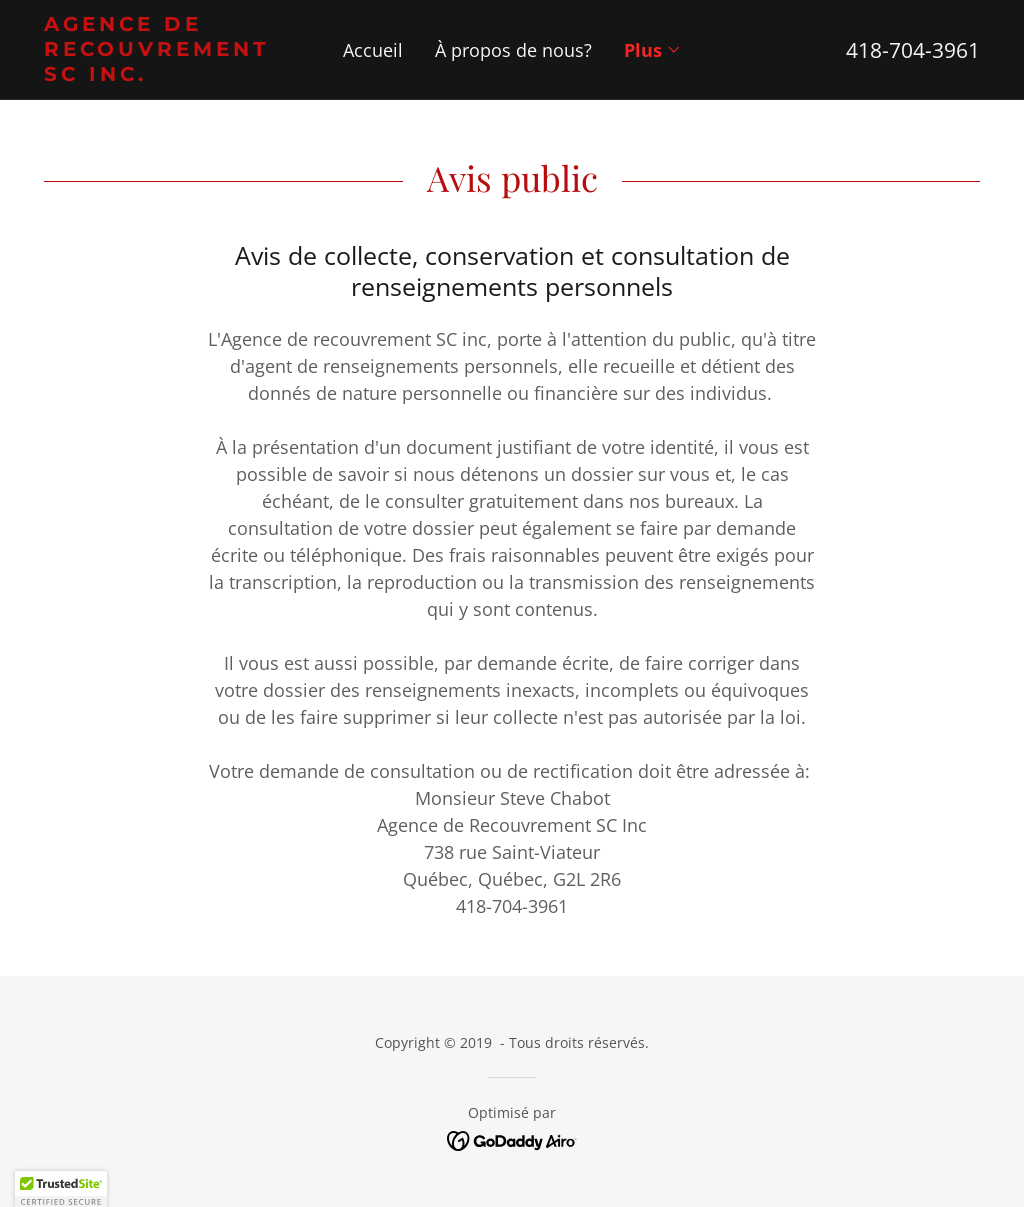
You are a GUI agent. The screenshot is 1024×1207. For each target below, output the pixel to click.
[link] (161, 74)
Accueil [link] (373, 50)
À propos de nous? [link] (513, 50)
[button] (653, 50)
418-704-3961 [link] (913, 50)
